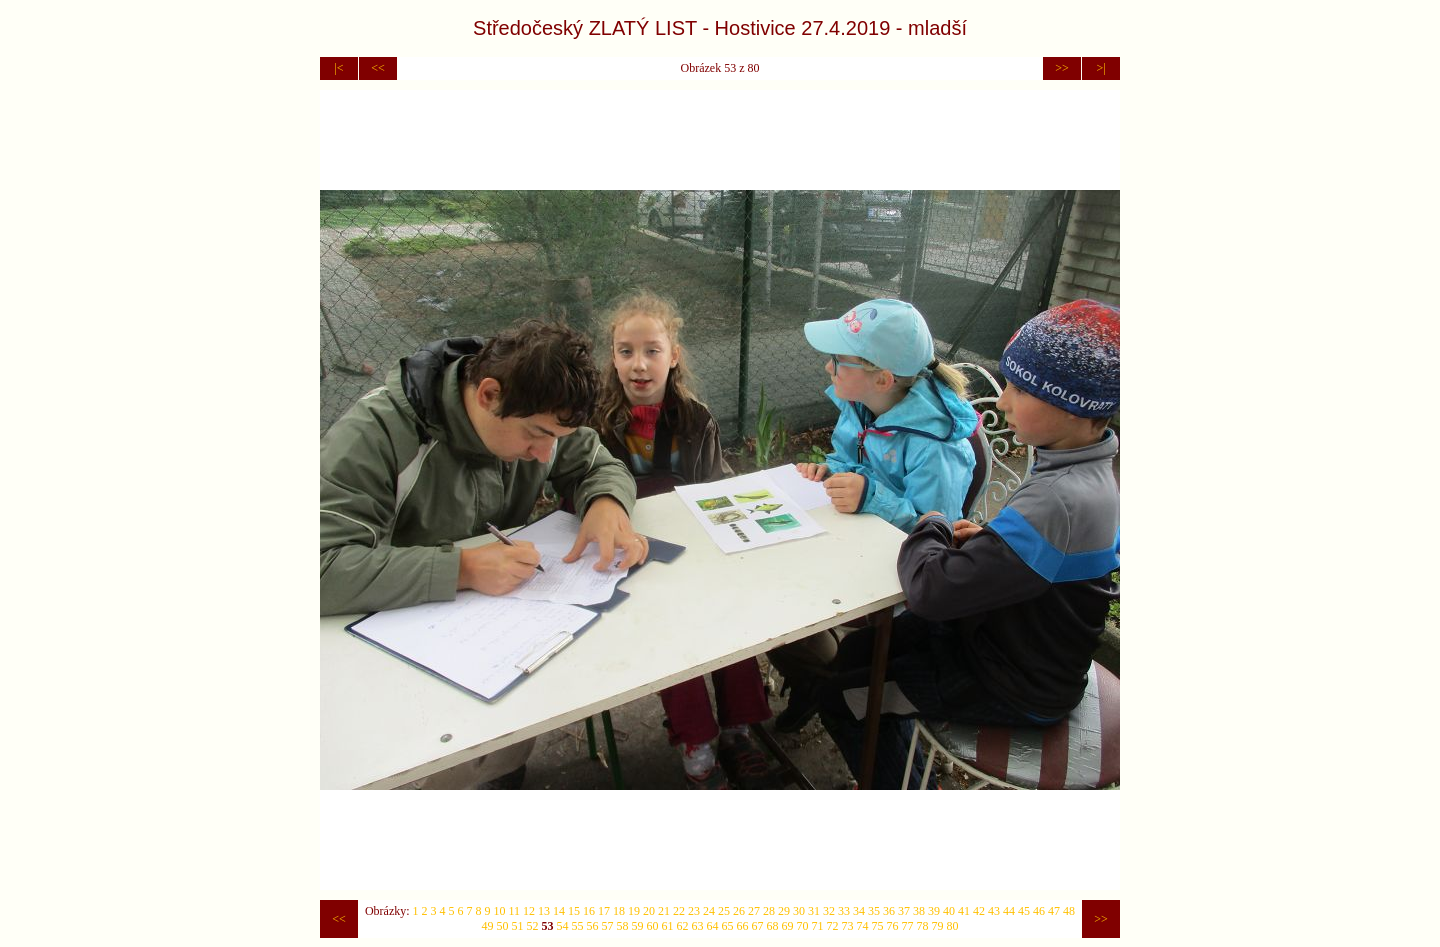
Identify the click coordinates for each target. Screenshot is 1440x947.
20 (649, 911)
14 (559, 911)
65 (728, 926)
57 (608, 926)
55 (578, 926)
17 (604, 911)
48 (1069, 911)
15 (574, 911)
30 (799, 911)
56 (593, 926)
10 (500, 911)
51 (518, 926)
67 (758, 926)
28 (769, 911)
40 (949, 911)
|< (338, 68)
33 (844, 911)
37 (904, 911)
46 (1039, 911)
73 (848, 926)
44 (1009, 911)
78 (923, 926)
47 (1054, 911)
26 (739, 911)
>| (1100, 68)
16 (589, 911)
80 (953, 926)
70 (803, 926)
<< (378, 68)
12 (529, 911)
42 (979, 911)
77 (908, 926)
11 (515, 911)
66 (743, 926)
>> (1062, 68)
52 (533, 926)
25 (724, 911)
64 (713, 926)
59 (638, 926)
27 (754, 911)
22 (679, 911)
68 (773, 926)
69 (788, 926)
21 (664, 911)
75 (878, 926)
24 (709, 911)
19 (634, 911)
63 (698, 926)
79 (938, 926)
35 (874, 911)
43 (994, 911)
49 (488, 926)
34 (859, 911)
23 (694, 911)
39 (934, 911)
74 (863, 926)
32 (829, 911)
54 (563, 926)
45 (1024, 911)
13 (544, 911)
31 (814, 911)
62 (683, 926)
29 (784, 911)
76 (893, 926)
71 (818, 926)
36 (889, 911)
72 (833, 926)
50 (503, 926)
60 (653, 926)
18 (619, 911)
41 (964, 911)
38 (919, 911)
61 (668, 926)
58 (623, 926)
